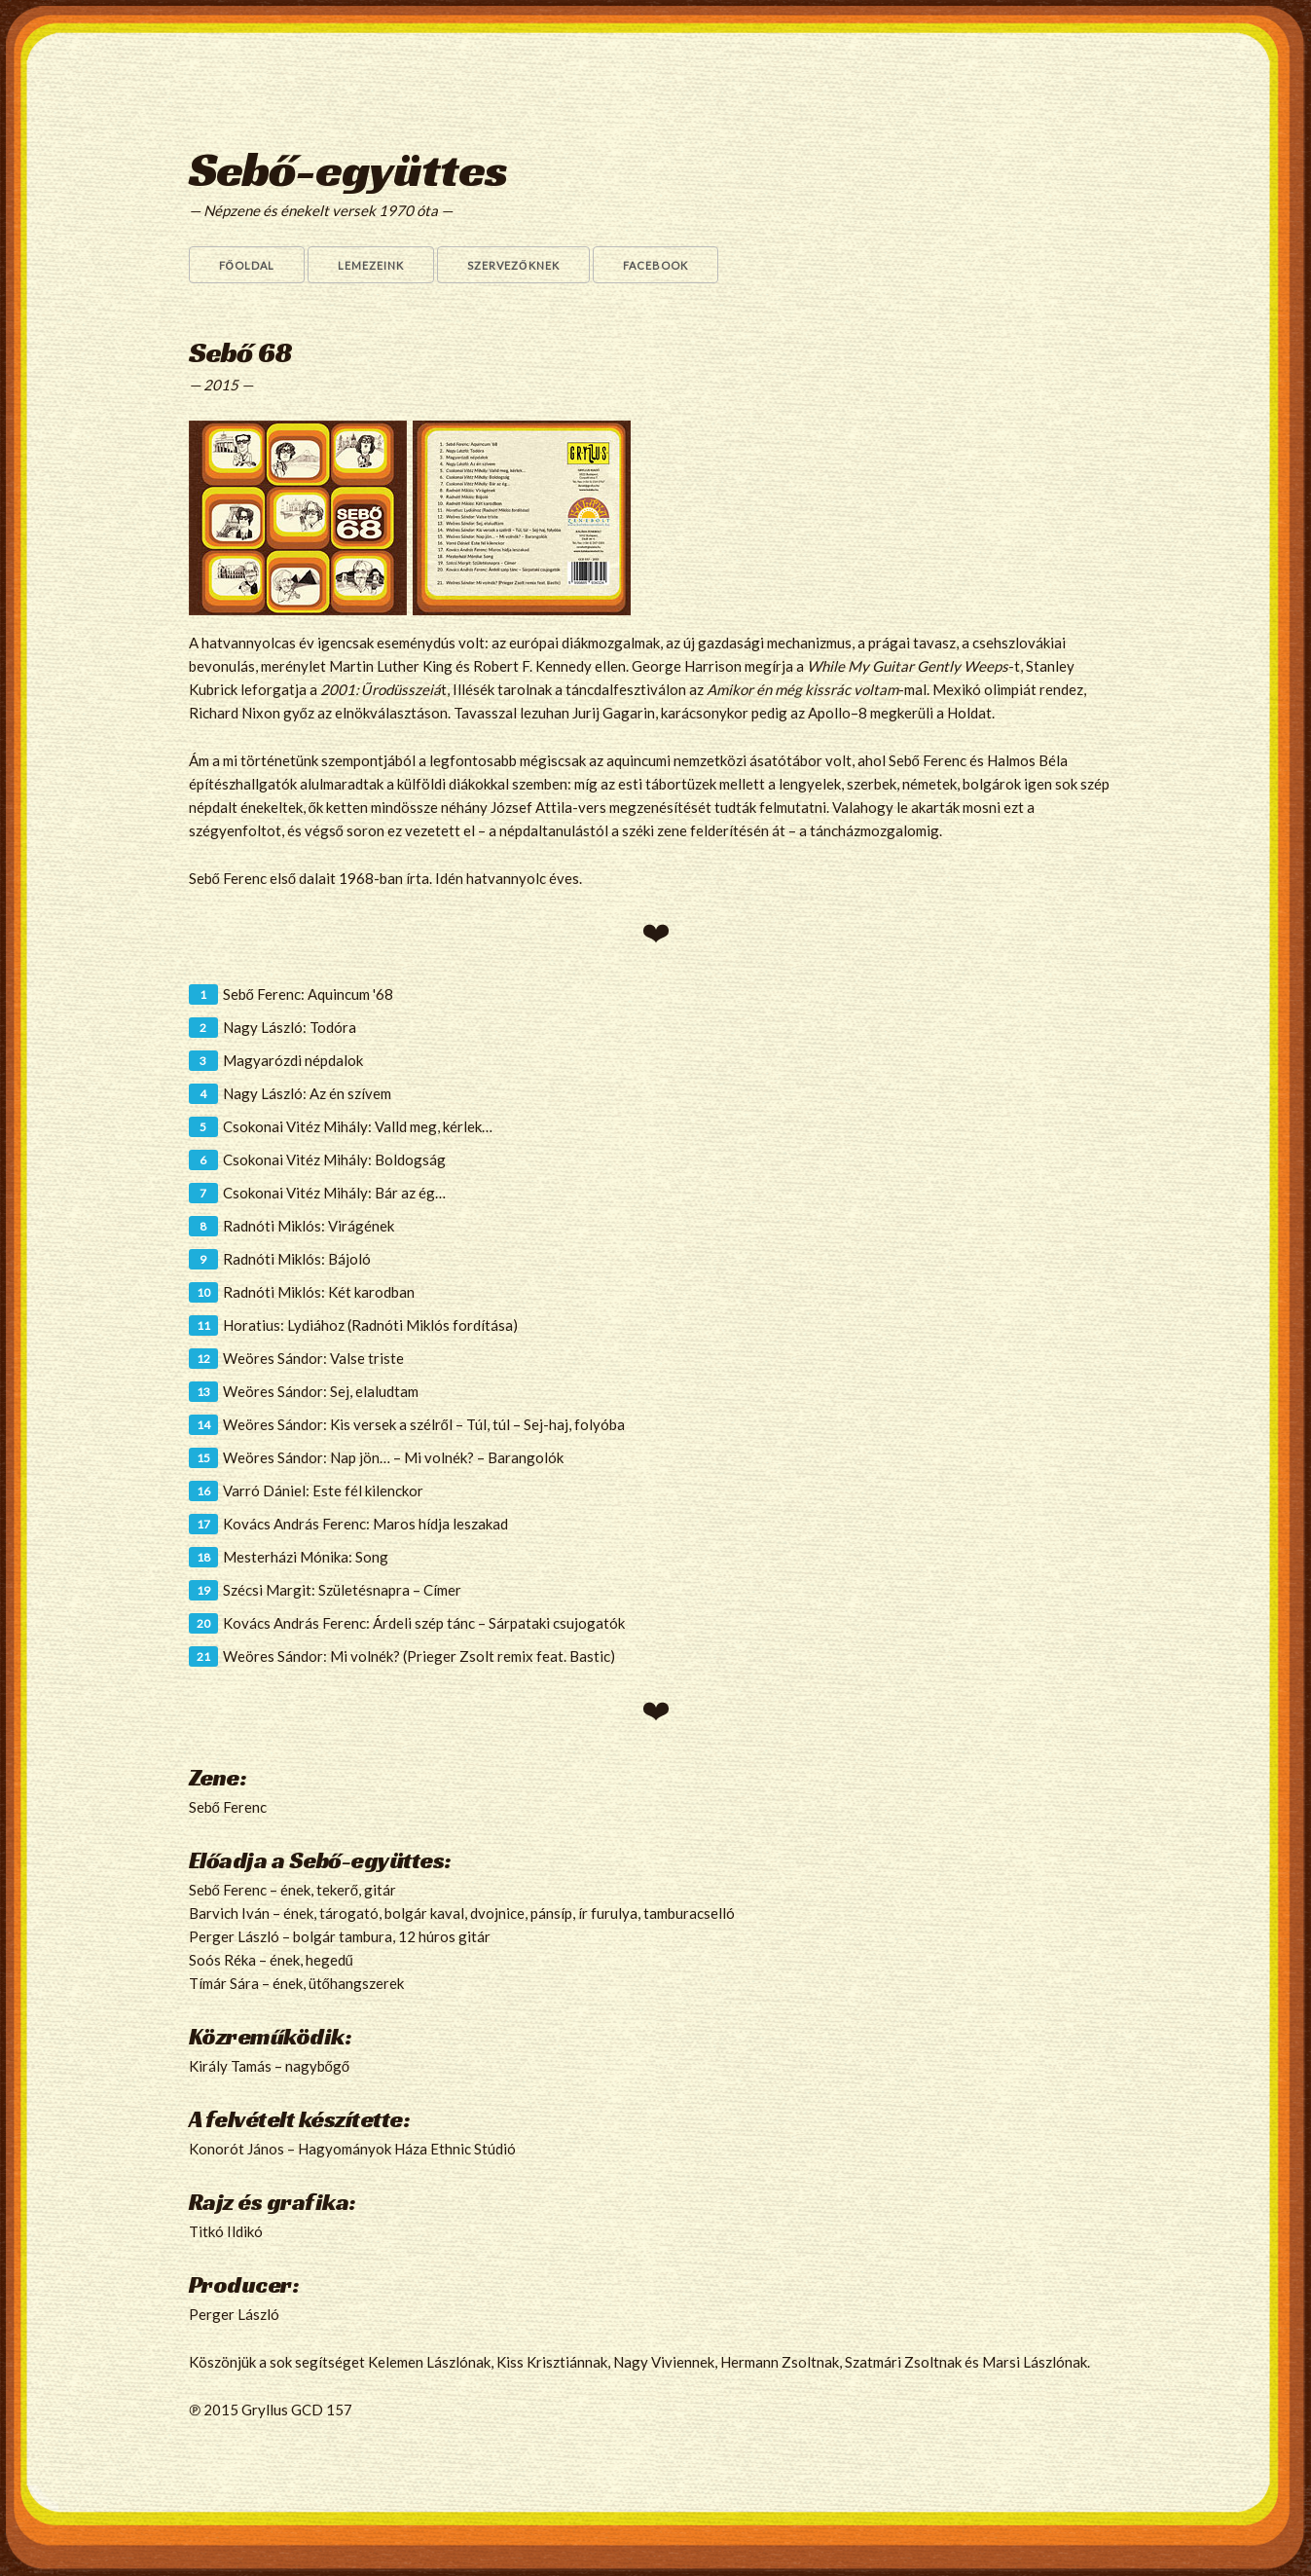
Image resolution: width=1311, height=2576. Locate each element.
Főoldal (247, 265)
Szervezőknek (513, 265)
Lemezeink (371, 265)
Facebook (655, 265)
